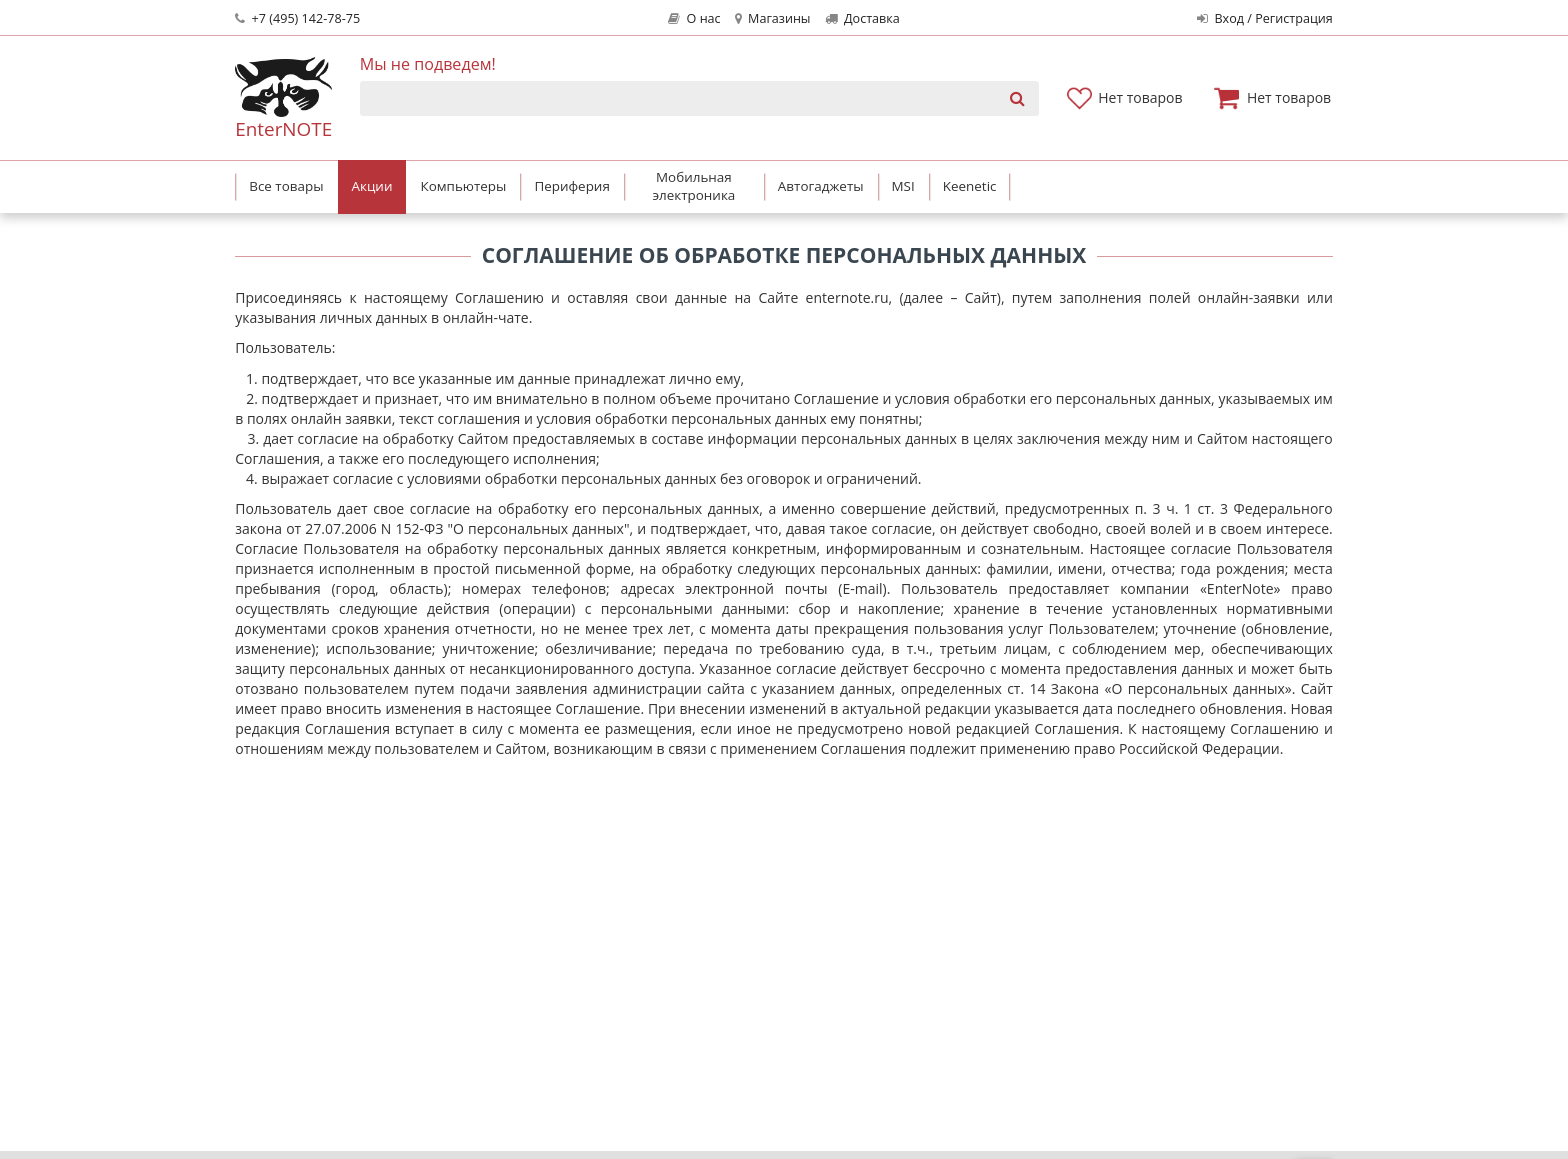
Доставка (862, 18)
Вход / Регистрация (1265, 18)
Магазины (773, 18)
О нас (694, 18)
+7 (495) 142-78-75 (297, 18)
